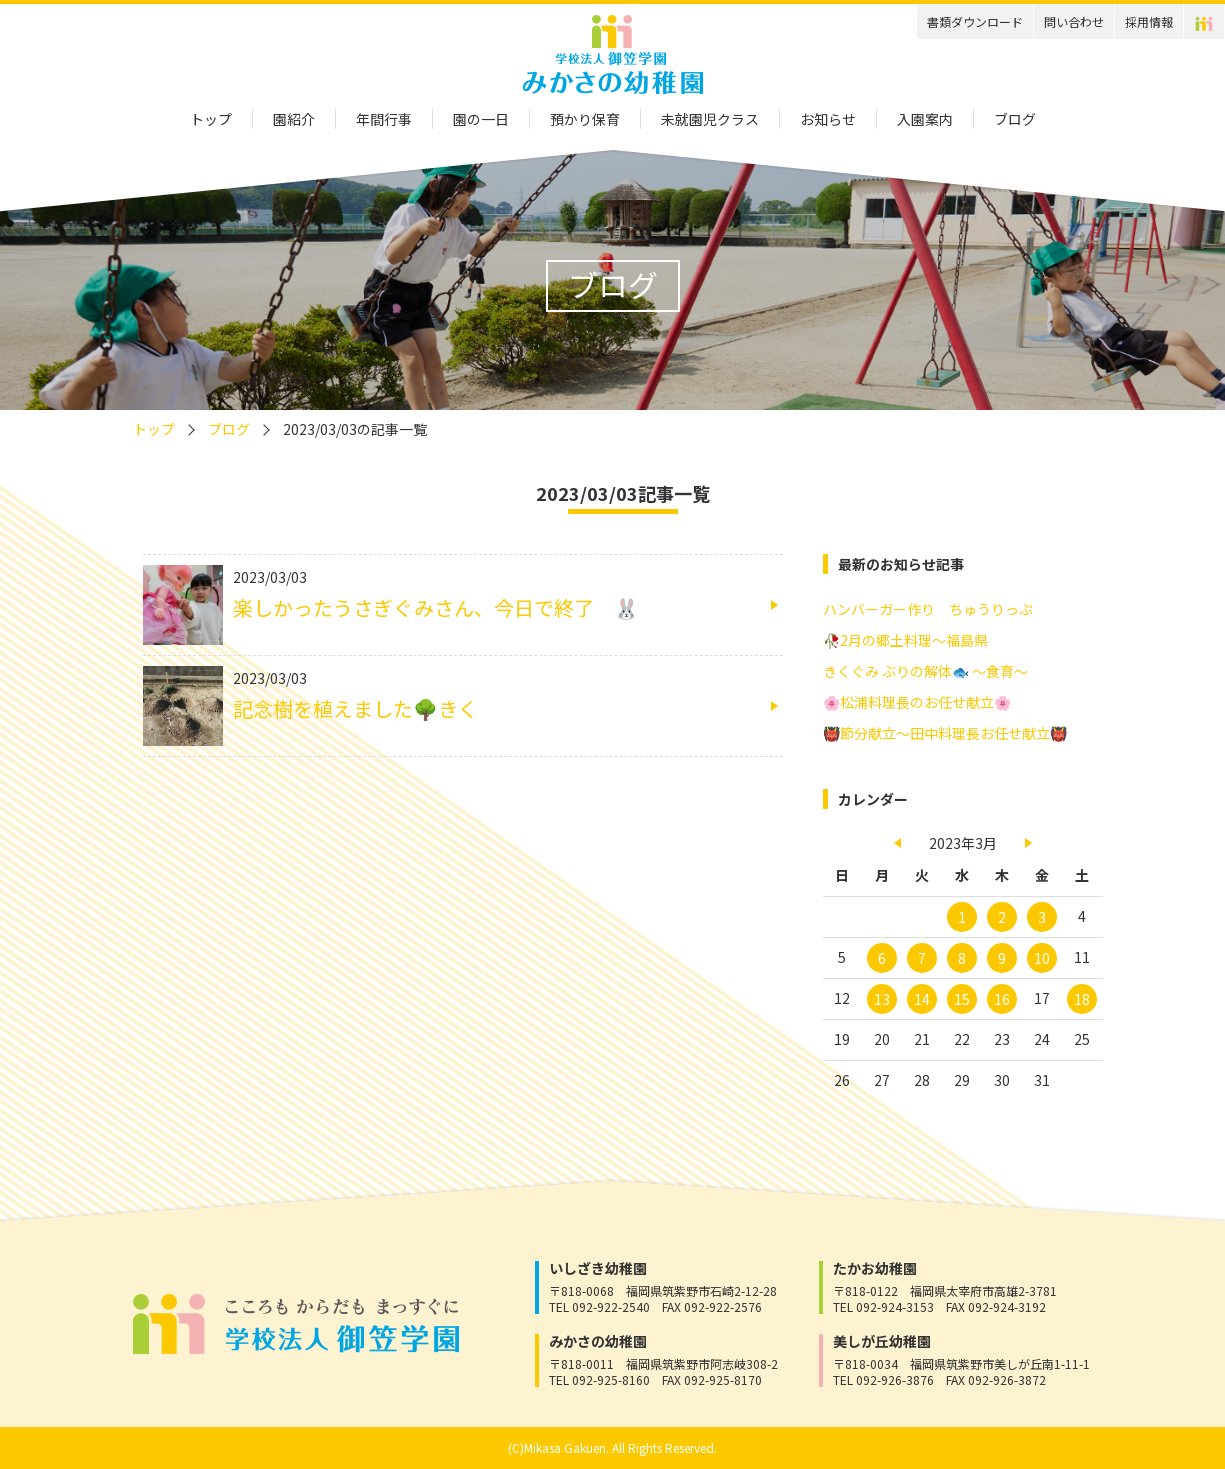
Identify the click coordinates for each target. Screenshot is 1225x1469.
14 (922, 999)
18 (1082, 999)
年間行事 (384, 119)
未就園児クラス (710, 119)
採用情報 (1149, 21)
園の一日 (481, 119)
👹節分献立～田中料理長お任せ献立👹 (945, 733)
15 (962, 999)
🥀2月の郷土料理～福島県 (905, 640)
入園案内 (925, 119)
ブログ (1015, 119)
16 (1002, 999)
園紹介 (294, 119)
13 (882, 999)
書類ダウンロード (975, 21)
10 (1042, 958)
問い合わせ (1074, 21)
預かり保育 (585, 119)
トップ (211, 119)
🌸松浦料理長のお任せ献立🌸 (917, 702)
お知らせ (828, 119)
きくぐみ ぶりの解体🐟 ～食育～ (925, 671)
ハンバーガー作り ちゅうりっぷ (928, 609)
